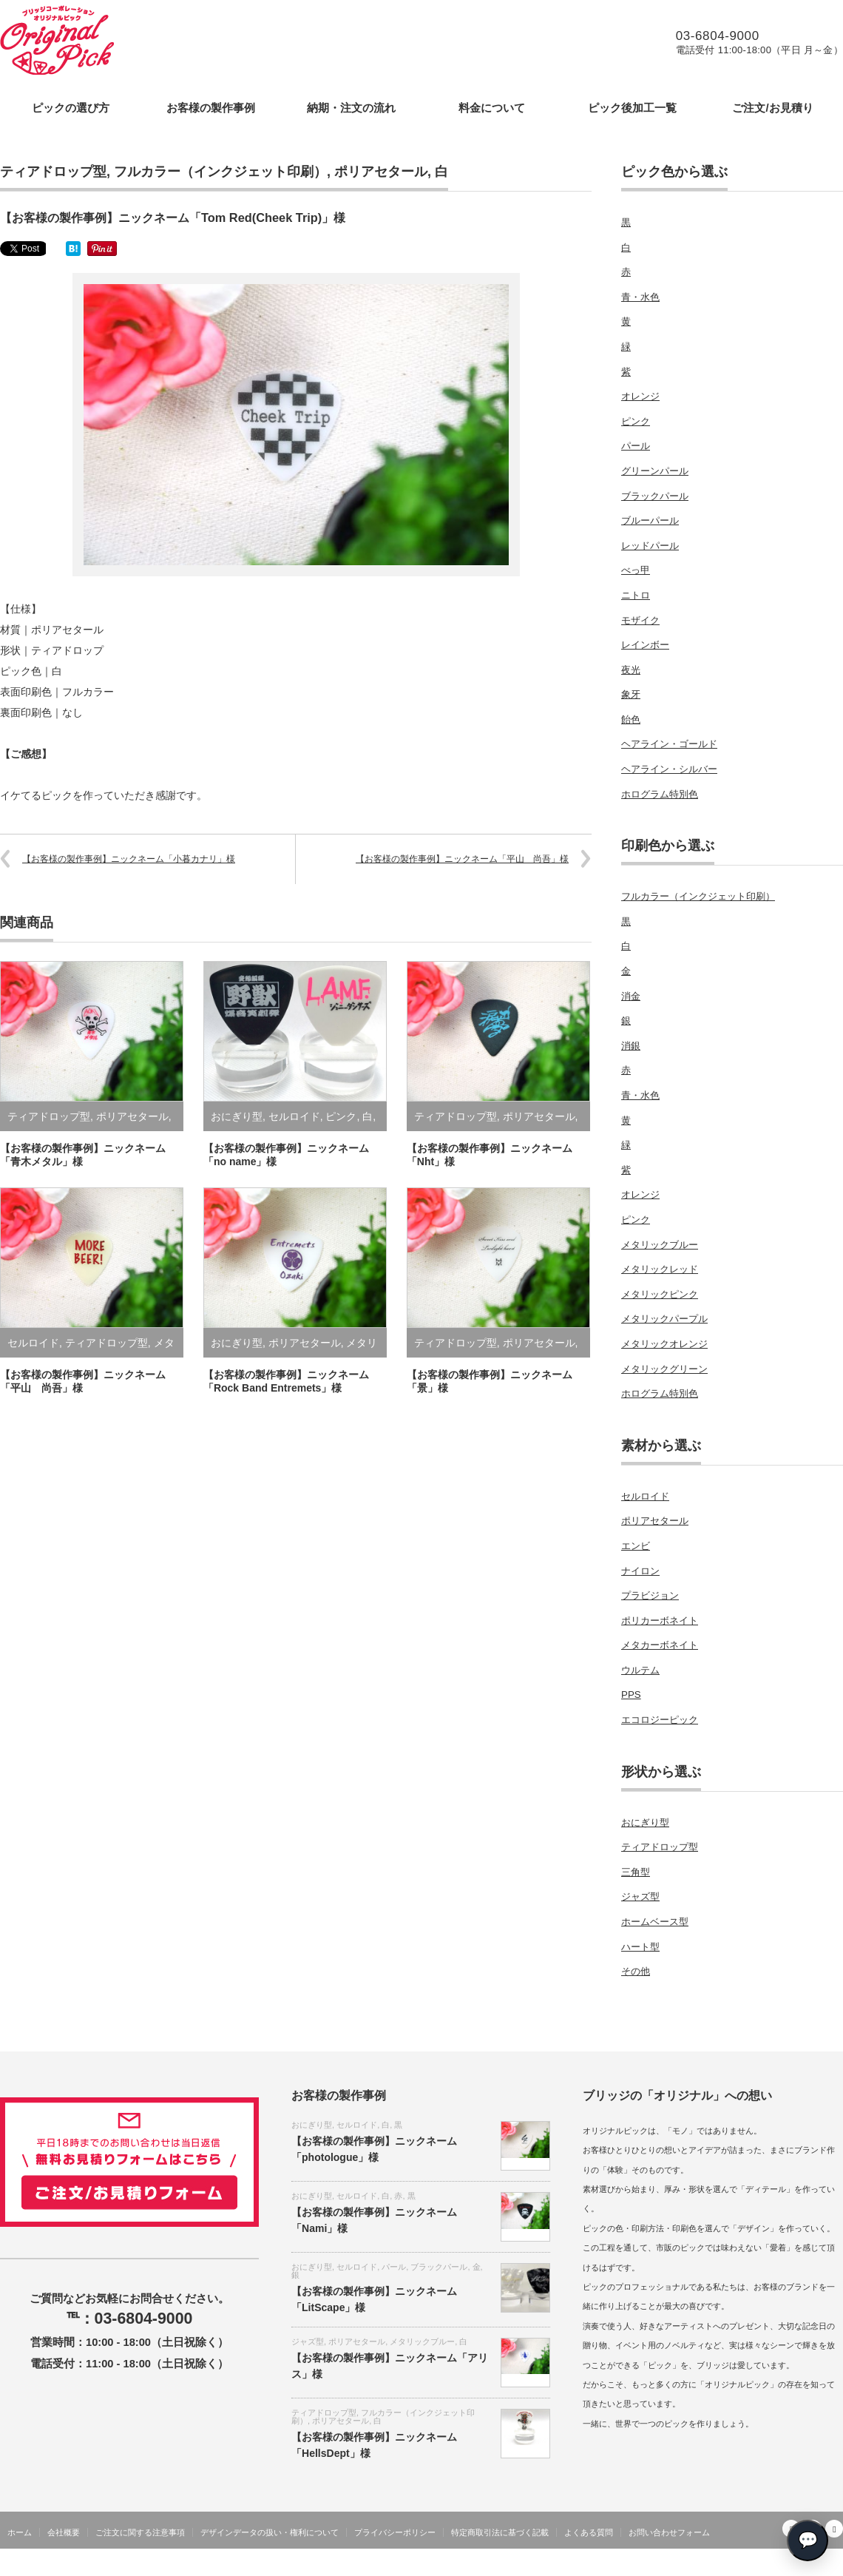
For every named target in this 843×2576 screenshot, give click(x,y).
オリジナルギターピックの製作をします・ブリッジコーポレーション (705, 2565)
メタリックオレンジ (664, 1343)
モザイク (640, 620)
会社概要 (63, 2532)
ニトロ (635, 595)
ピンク (340, 1116)
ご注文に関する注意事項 (140, 2532)
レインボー (645, 644)
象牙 (630, 694)
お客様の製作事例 (210, 107)
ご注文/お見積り (772, 107)
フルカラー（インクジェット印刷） (220, 171)
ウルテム (640, 1670)
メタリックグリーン (664, 1369)
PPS (631, 1694)
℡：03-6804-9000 (130, 2318)
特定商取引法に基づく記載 (500, 2532)
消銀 (630, 1045)
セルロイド (294, 1116)
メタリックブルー (659, 1244)
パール (635, 445)
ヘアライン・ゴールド (669, 743)
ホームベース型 (654, 1921)
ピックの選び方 (70, 107)
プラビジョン (650, 1595)
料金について (491, 107)
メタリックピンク (659, 1294)
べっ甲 (635, 570)
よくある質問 (588, 2532)
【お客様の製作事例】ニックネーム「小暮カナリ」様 (128, 859)
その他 (635, 1971)
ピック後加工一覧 (632, 107)
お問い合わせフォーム (669, 2532)
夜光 (630, 669)
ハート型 (640, 1946)
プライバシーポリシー (395, 2532)
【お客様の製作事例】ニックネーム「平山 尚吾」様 (462, 859)
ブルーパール (650, 520)
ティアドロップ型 (53, 171)
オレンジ (640, 396)
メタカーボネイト (659, 1645)
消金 (630, 996)
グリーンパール (654, 470)
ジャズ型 (640, 1896)
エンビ (635, 1545)
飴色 (630, 719)
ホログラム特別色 (659, 794)
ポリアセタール (380, 171)
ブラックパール (654, 496)
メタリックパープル (664, 1318)
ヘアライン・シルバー (669, 769)
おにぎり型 (237, 1116)
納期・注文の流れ (351, 107)
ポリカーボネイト (659, 1620)
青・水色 (640, 297)
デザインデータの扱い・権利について (269, 2532)
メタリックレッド (659, 1269)
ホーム (19, 2532)
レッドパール (650, 545)
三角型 (635, 1872)
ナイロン (640, 1571)
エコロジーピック (659, 1719)
